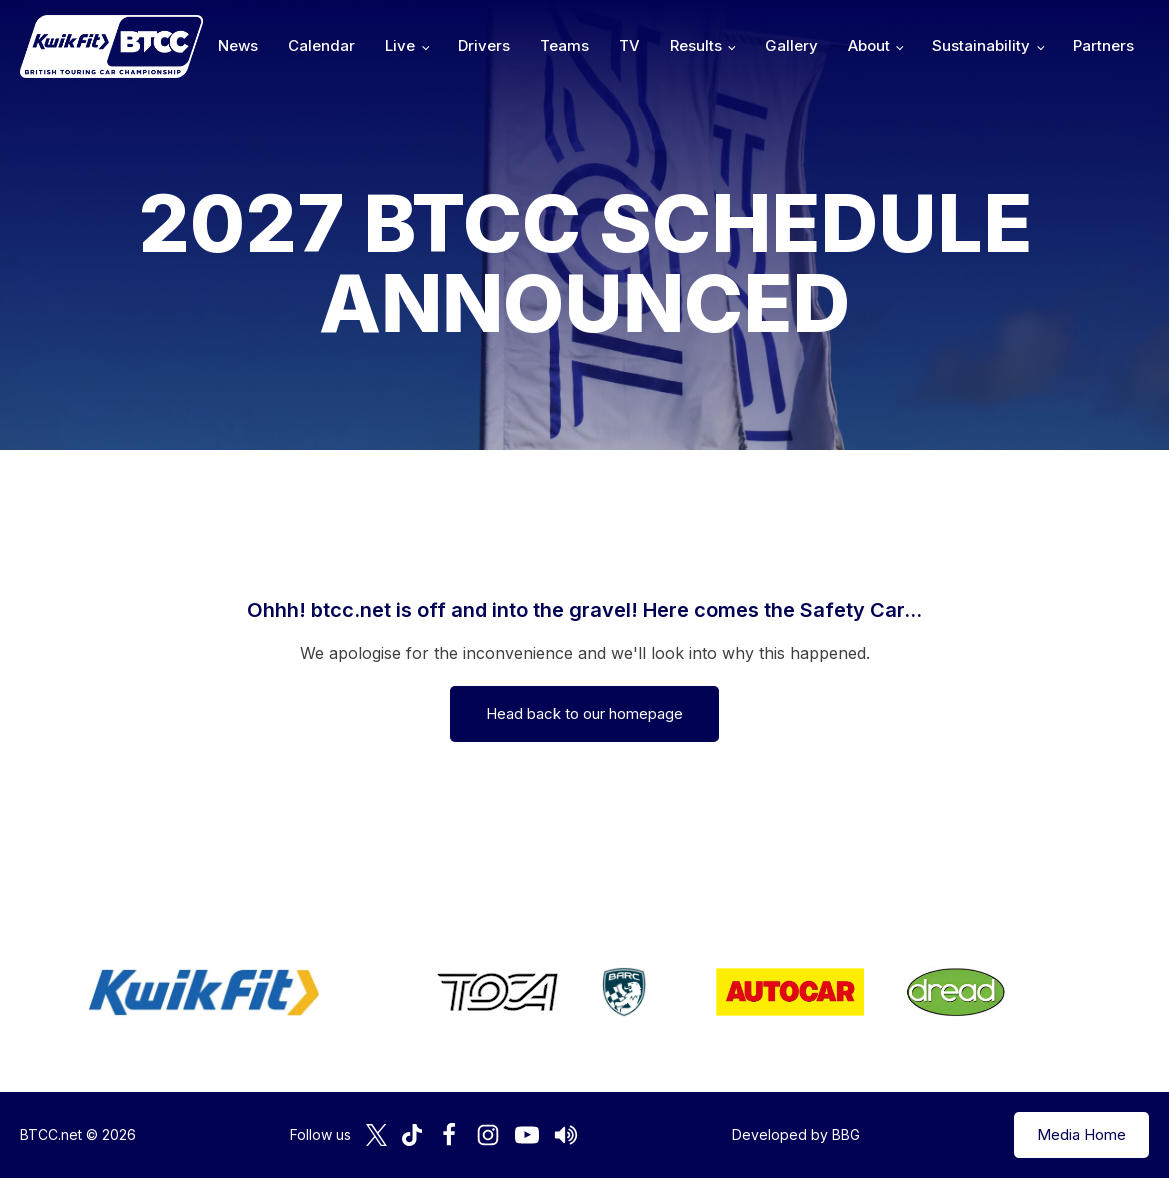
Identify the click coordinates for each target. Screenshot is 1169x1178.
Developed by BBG (796, 1134)
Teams (564, 45)
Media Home (1081, 1134)
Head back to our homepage (584, 713)
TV (629, 45)
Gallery (791, 45)
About (869, 45)
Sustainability (981, 45)
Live (400, 45)
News (238, 45)
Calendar (321, 45)
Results (696, 45)
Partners (1103, 45)
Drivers (484, 45)
